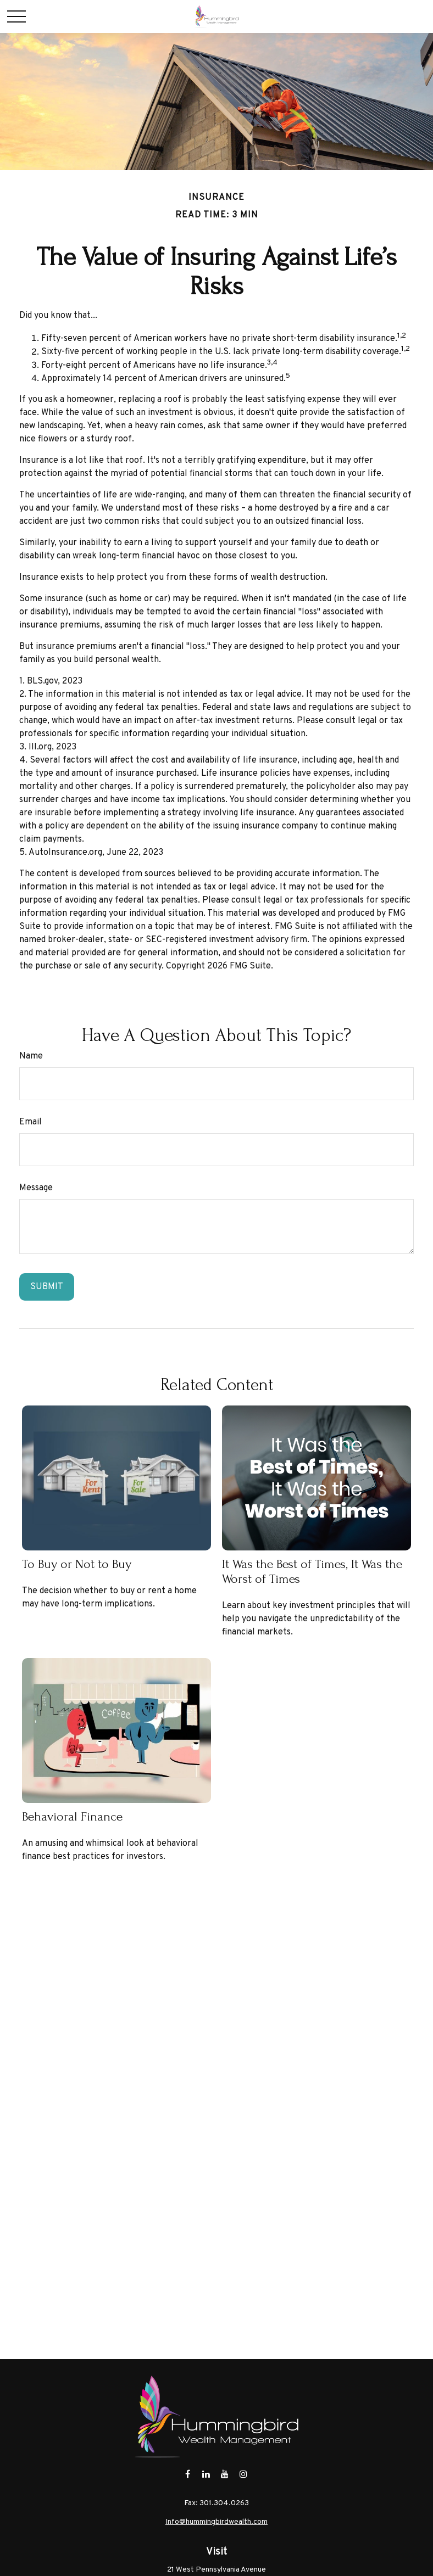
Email (30, 1122)
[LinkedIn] (206, 2473)
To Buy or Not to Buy (76, 1563)
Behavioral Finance (72, 1816)
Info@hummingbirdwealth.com (216, 2522)
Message (36, 1188)
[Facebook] (187, 2473)
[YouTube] (225, 2473)
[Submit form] (46, 1287)
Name (31, 1056)
